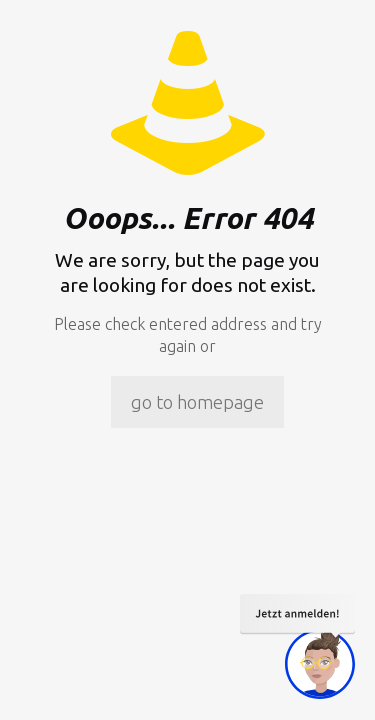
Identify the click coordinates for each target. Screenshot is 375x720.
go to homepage (197, 402)
